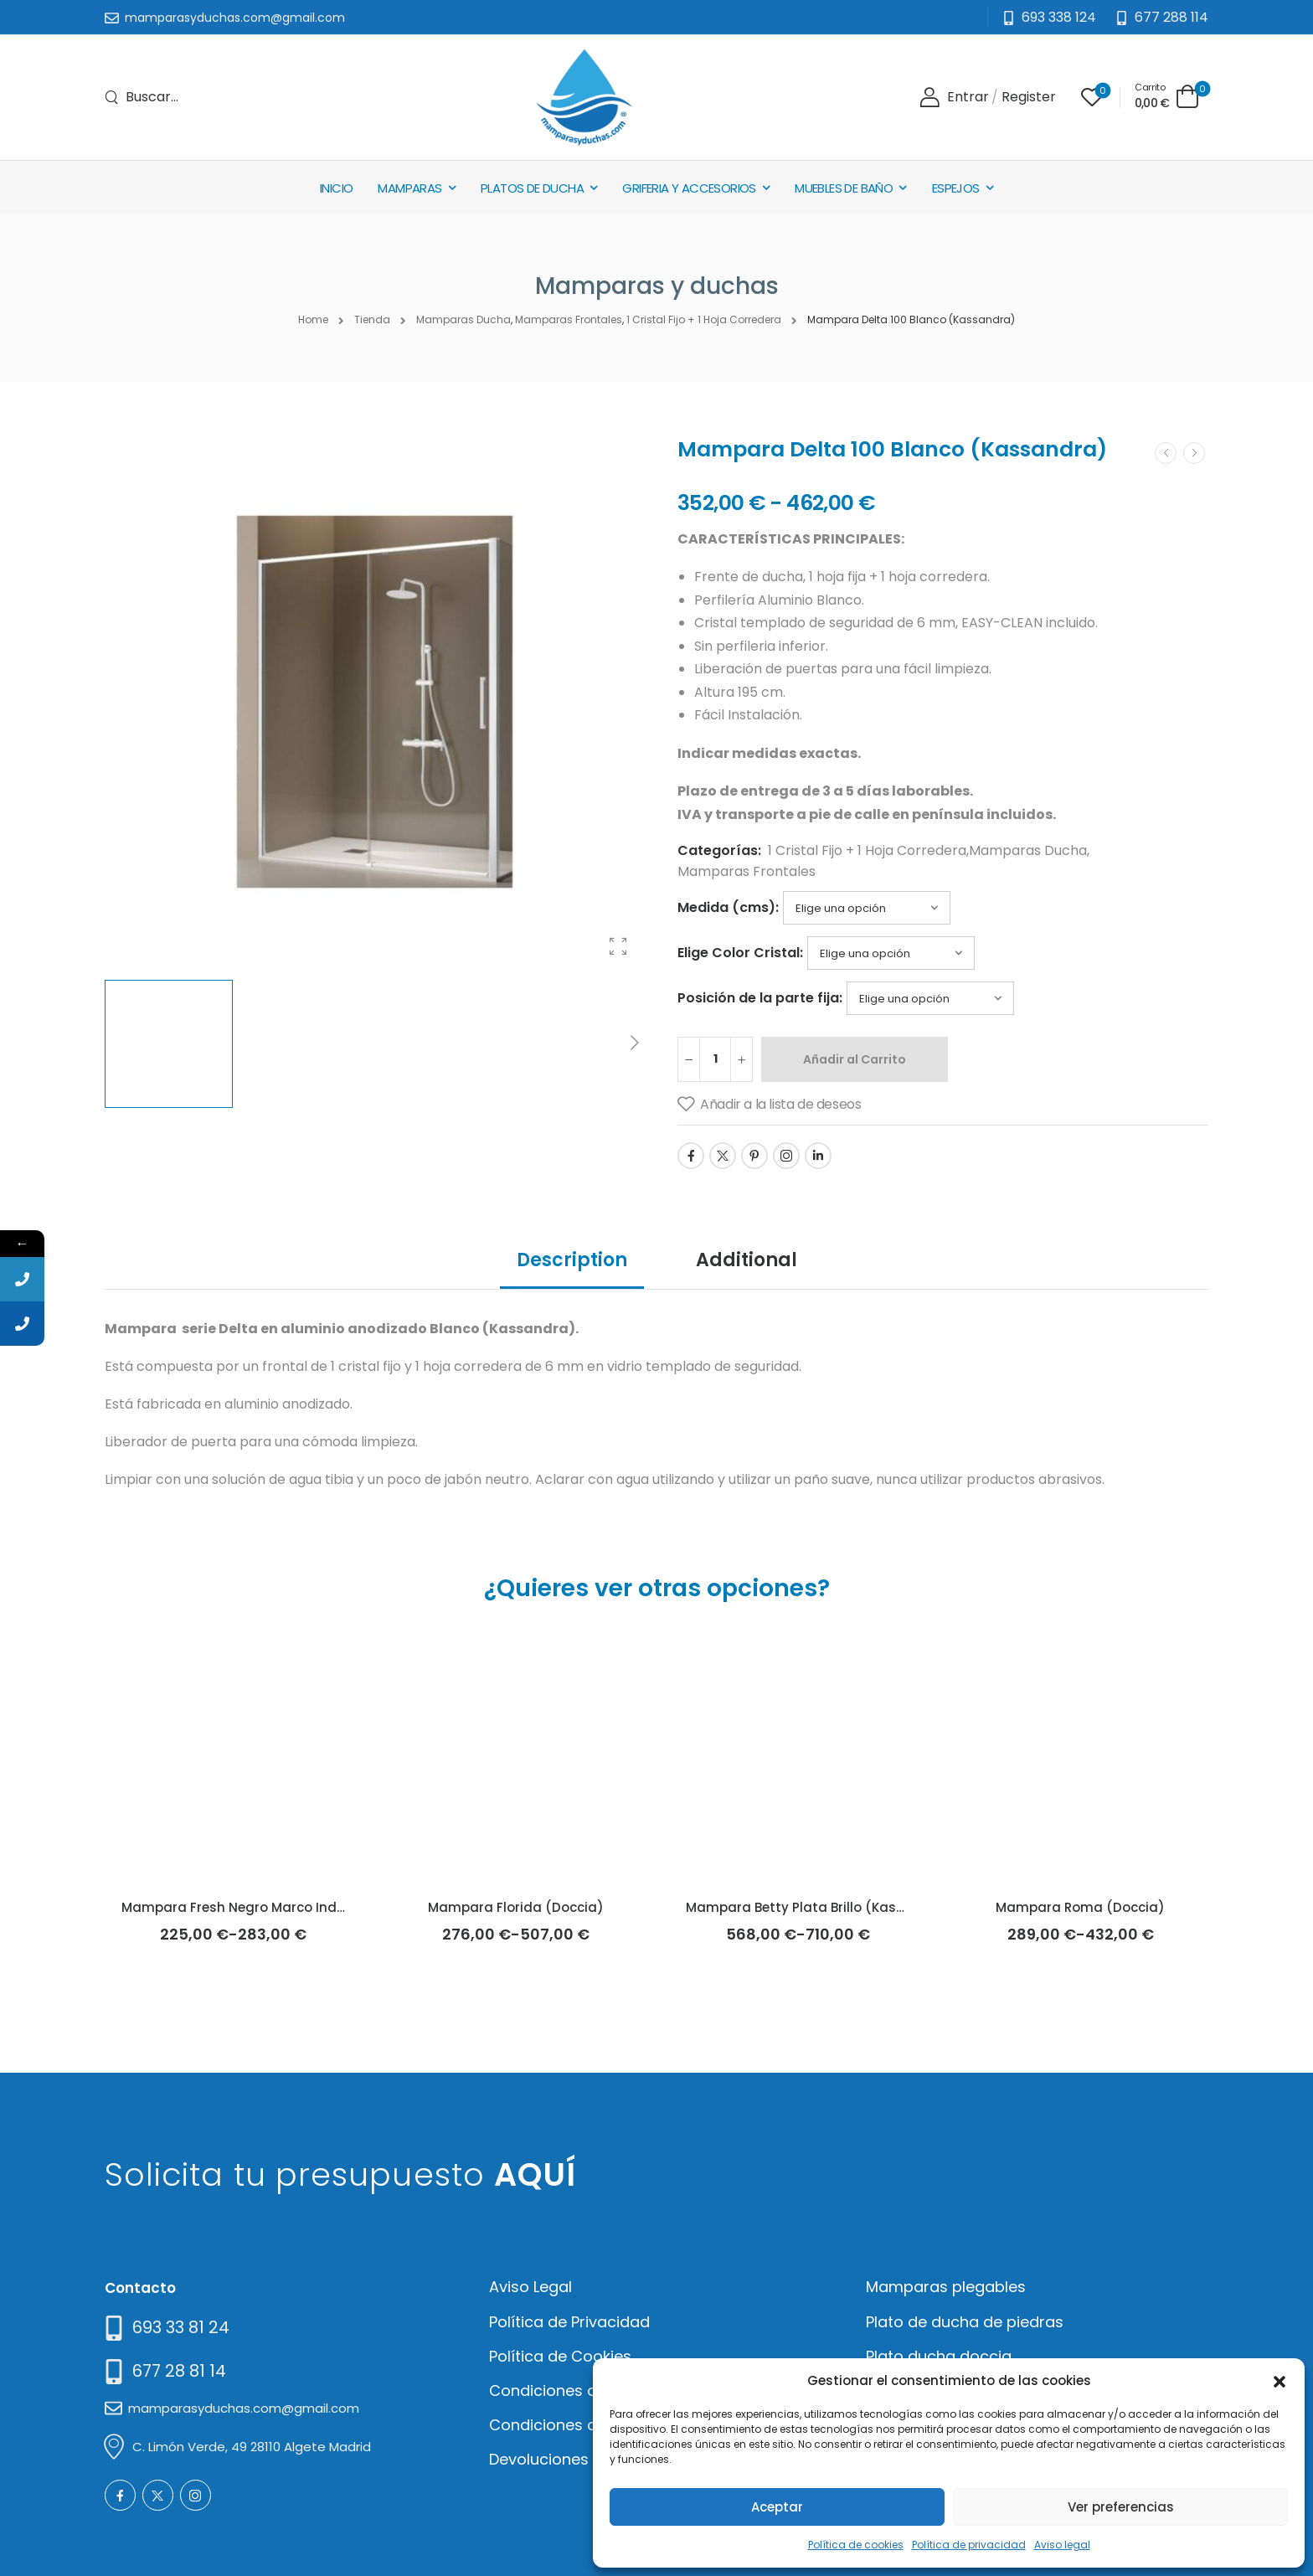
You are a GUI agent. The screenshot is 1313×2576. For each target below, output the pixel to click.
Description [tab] (572, 1260)
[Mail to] (225, 18)
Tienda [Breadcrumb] (372, 319)
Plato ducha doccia (939, 2356)
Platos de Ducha (532, 188)
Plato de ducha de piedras (964, 2321)
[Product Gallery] (618, 946)
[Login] (954, 97)
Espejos (956, 188)
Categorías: (719, 850)
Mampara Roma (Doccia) (1080, 1907)
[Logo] (584, 97)
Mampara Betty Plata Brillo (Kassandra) (818, 1907)
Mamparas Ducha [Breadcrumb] (463, 319)
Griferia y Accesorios (688, 188)
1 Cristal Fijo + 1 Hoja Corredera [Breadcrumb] (703, 319)
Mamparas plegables (946, 2286)
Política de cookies (856, 2544)
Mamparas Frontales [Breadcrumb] (568, 319)
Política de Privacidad (569, 2321)
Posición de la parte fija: (759, 997)
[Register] (1028, 97)
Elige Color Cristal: (740, 952)
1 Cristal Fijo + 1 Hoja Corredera (867, 850)
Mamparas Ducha (1028, 850)
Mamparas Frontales (746, 871)
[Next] (634, 1044)
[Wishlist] (1092, 97)
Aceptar (777, 2507)
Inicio (336, 188)
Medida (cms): (728, 907)
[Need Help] (1161, 18)
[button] (1279, 2380)
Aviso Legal (530, 2286)
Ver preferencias (1121, 2507)
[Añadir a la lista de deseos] (769, 1104)
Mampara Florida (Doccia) (516, 1907)
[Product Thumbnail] (374, 701)
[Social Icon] (690, 1155)
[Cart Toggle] (1167, 96)
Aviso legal (1062, 2544)
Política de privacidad (969, 2544)
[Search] (141, 97)
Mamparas (409, 188)
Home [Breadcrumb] (313, 319)
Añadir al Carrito (854, 1059)
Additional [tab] (746, 1260)
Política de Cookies (560, 2356)
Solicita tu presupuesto (341, 2174)
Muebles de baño (844, 188)
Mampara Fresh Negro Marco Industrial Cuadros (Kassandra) (325, 1907)
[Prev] (1165, 453)
